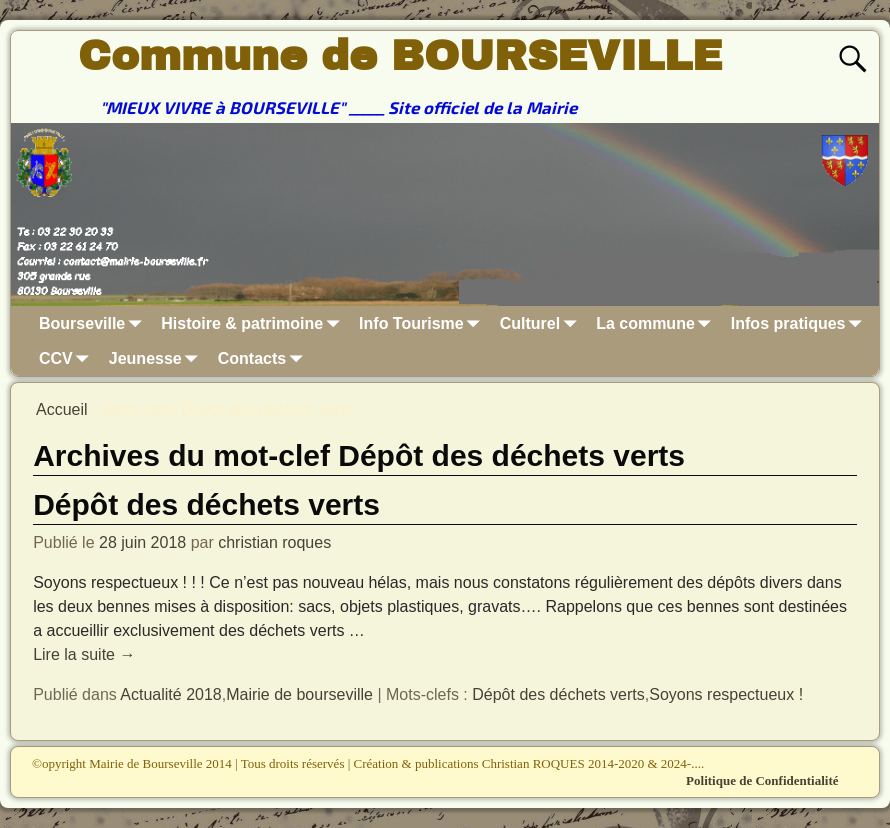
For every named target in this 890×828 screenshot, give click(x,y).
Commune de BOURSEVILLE (400, 56)
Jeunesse (157, 358)
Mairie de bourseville (299, 694)
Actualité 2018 (170, 694)
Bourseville (94, 323)
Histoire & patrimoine (254, 323)
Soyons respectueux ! (726, 694)
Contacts (264, 358)
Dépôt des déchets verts (206, 504)
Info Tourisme (423, 323)
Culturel (542, 323)
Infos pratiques (800, 323)
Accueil (62, 409)
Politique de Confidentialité (762, 780)
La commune (657, 323)
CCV (68, 358)
